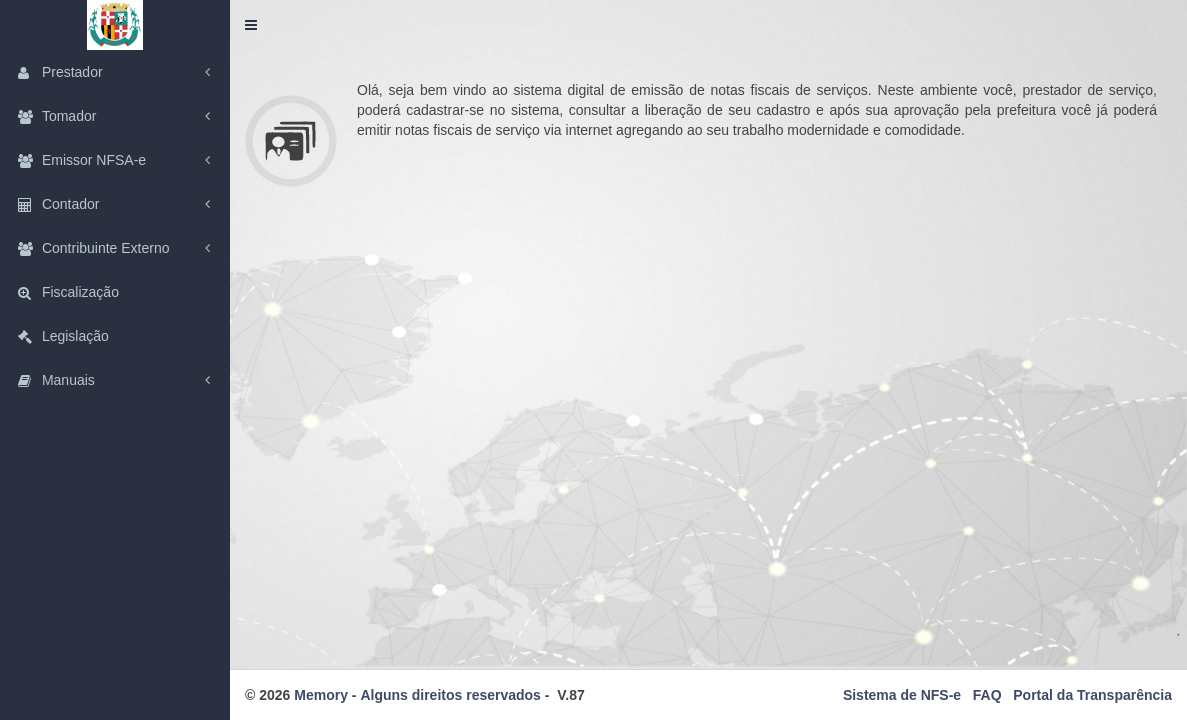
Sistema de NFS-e (902, 695)
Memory (321, 695)
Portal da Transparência (1092, 695)
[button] (251, 25)
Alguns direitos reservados (450, 695)
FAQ (987, 695)
